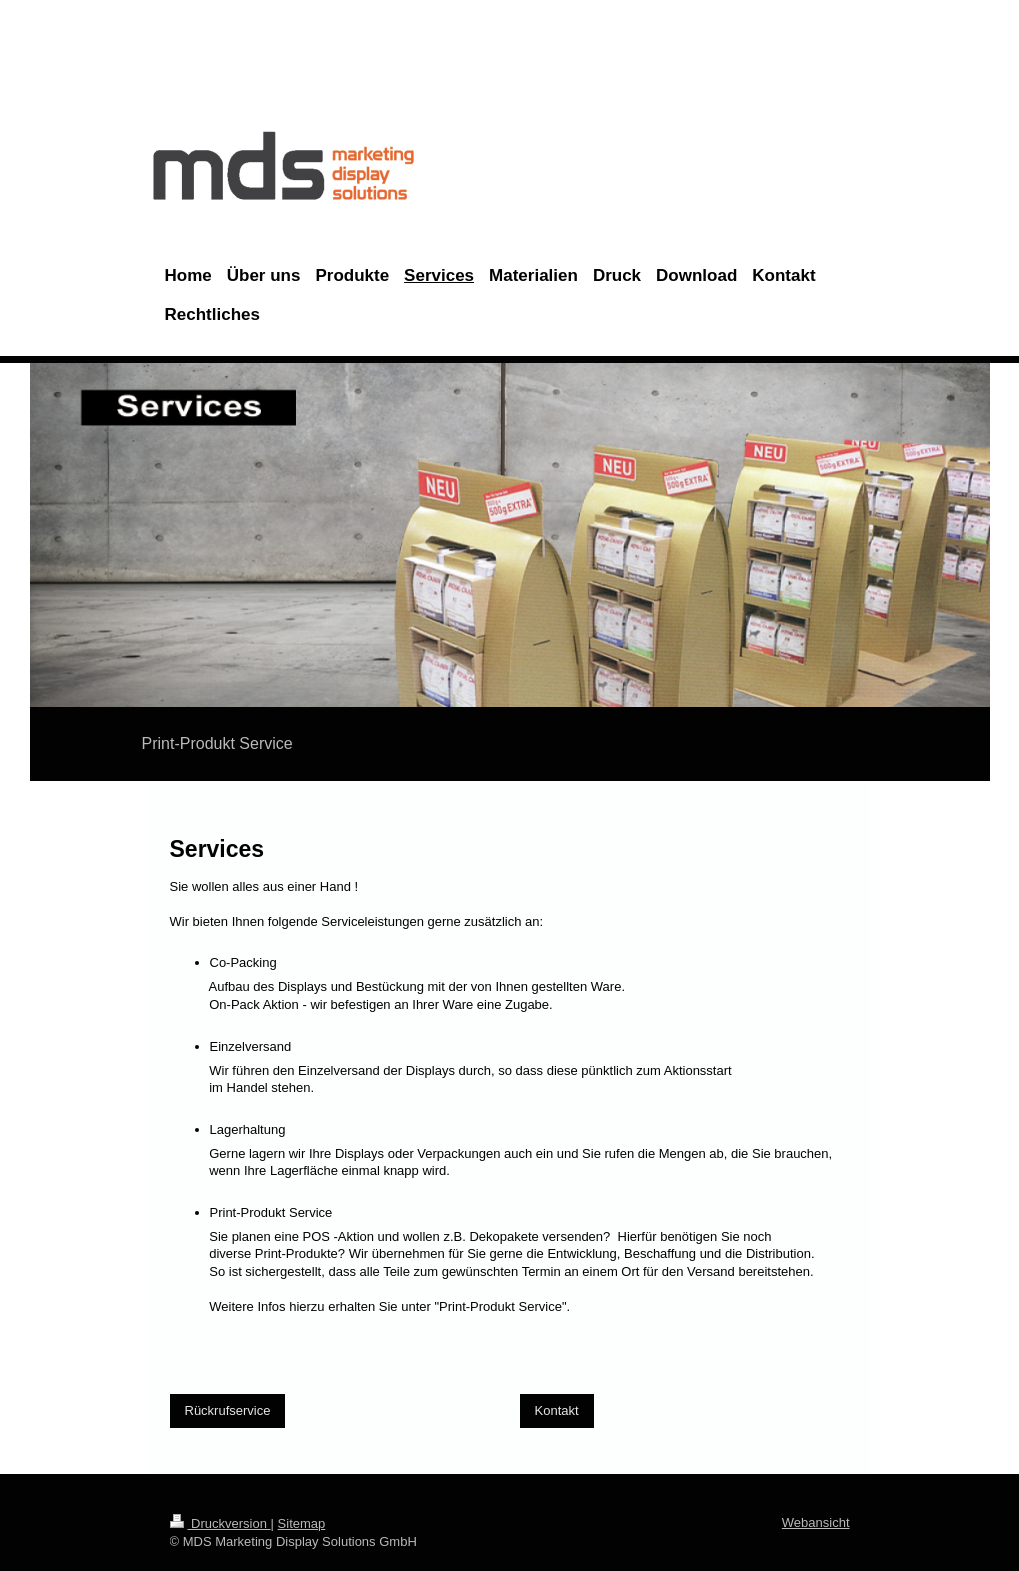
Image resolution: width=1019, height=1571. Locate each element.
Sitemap (302, 1523)
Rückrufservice (228, 1410)
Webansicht (816, 1522)
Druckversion (220, 1523)
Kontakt (557, 1410)
